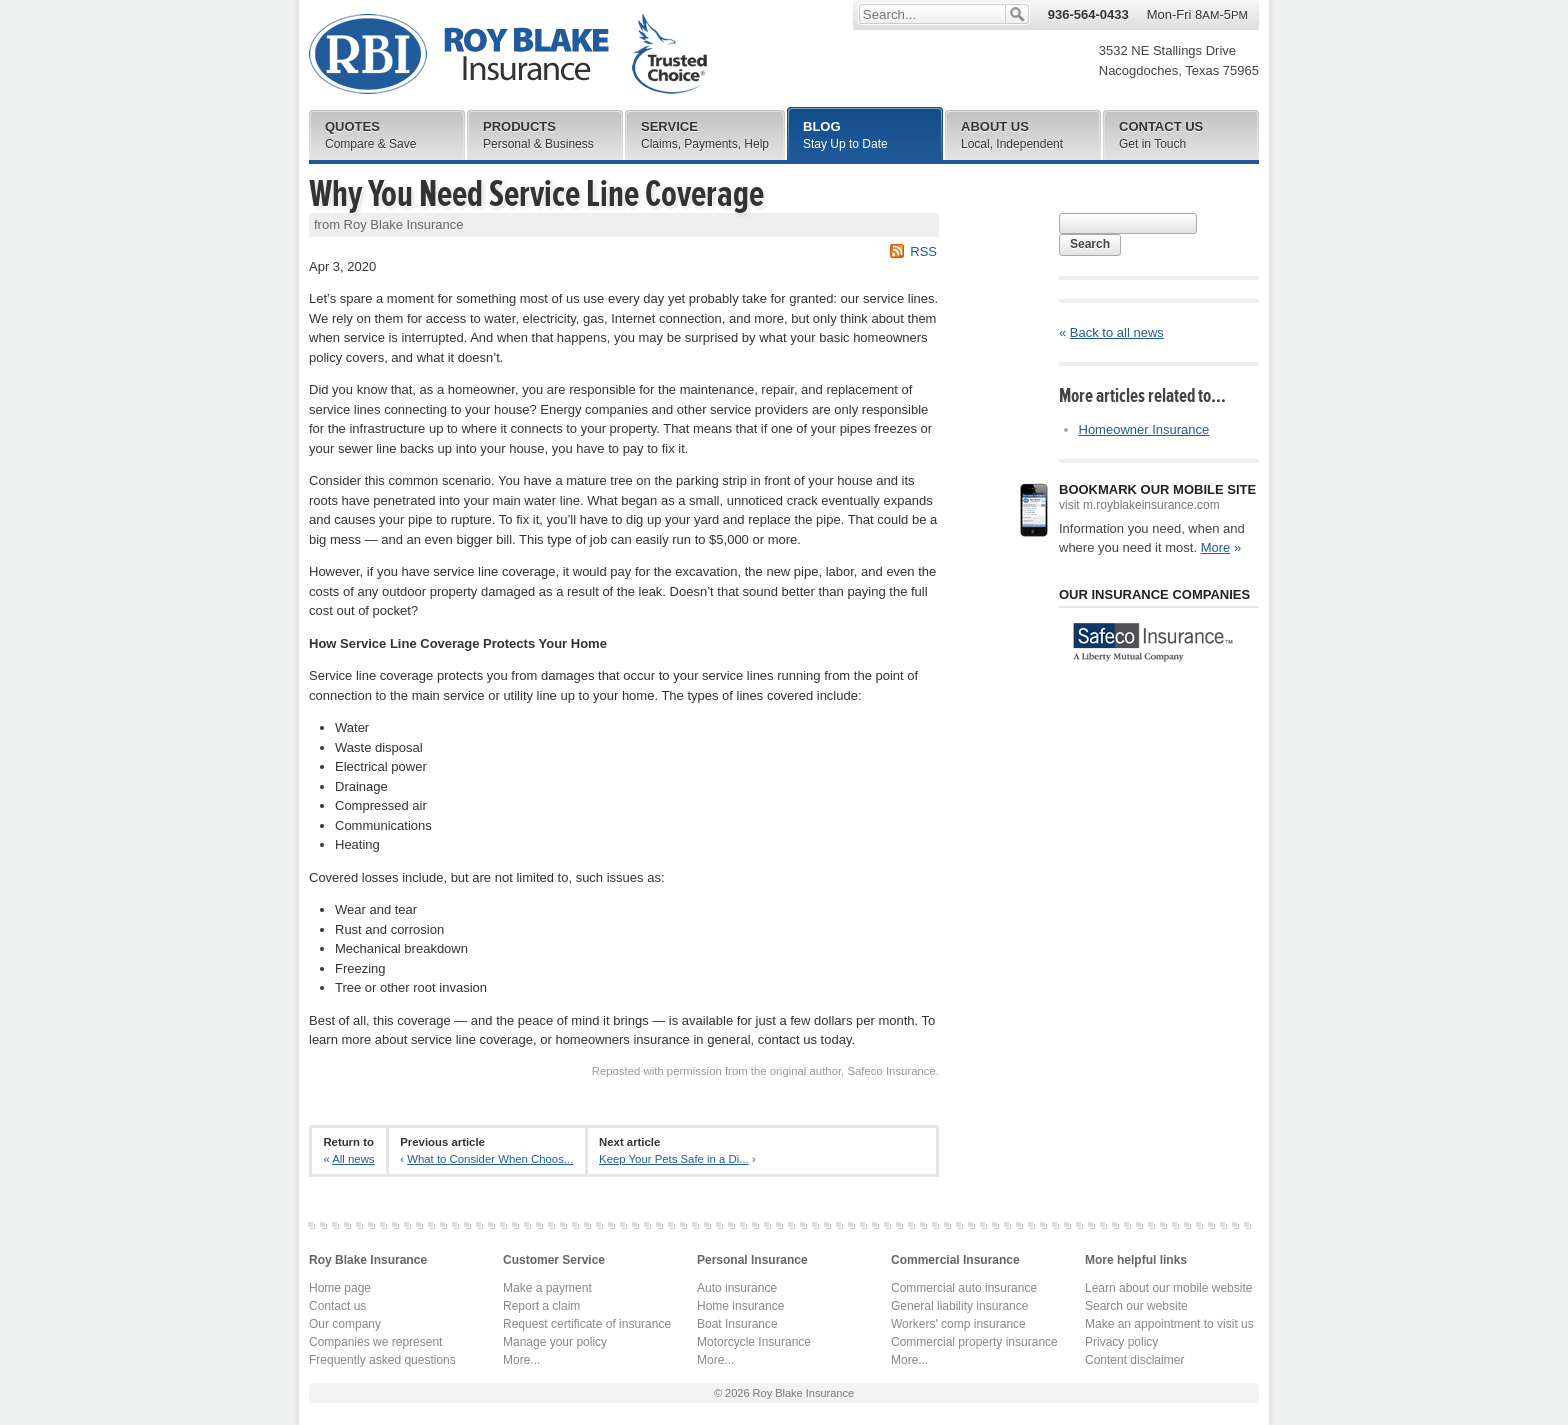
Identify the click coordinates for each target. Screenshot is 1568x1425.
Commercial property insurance (974, 1342)
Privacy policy (1121, 1342)
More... (521, 1360)
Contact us (337, 1306)
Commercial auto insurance (964, 1288)
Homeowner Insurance (1144, 429)
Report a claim (541, 1306)
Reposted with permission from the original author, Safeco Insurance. (765, 1071)
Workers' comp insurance (958, 1324)
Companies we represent (375, 1342)
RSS (923, 251)
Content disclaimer (1134, 1360)
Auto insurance (737, 1288)
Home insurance (740, 1306)
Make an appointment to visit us (1169, 1324)
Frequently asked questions (382, 1360)
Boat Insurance (737, 1324)
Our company (345, 1324)
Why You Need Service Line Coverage (536, 194)
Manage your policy (555, 1342)
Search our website (1136, 1306)
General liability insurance (959, 1306)
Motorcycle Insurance (754, 1342)
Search (1090, 244)
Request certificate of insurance (587, 1324)
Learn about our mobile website (1168, 1288)
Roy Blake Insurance (508, 54)
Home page (340, 1288)
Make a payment (547, 1288)
